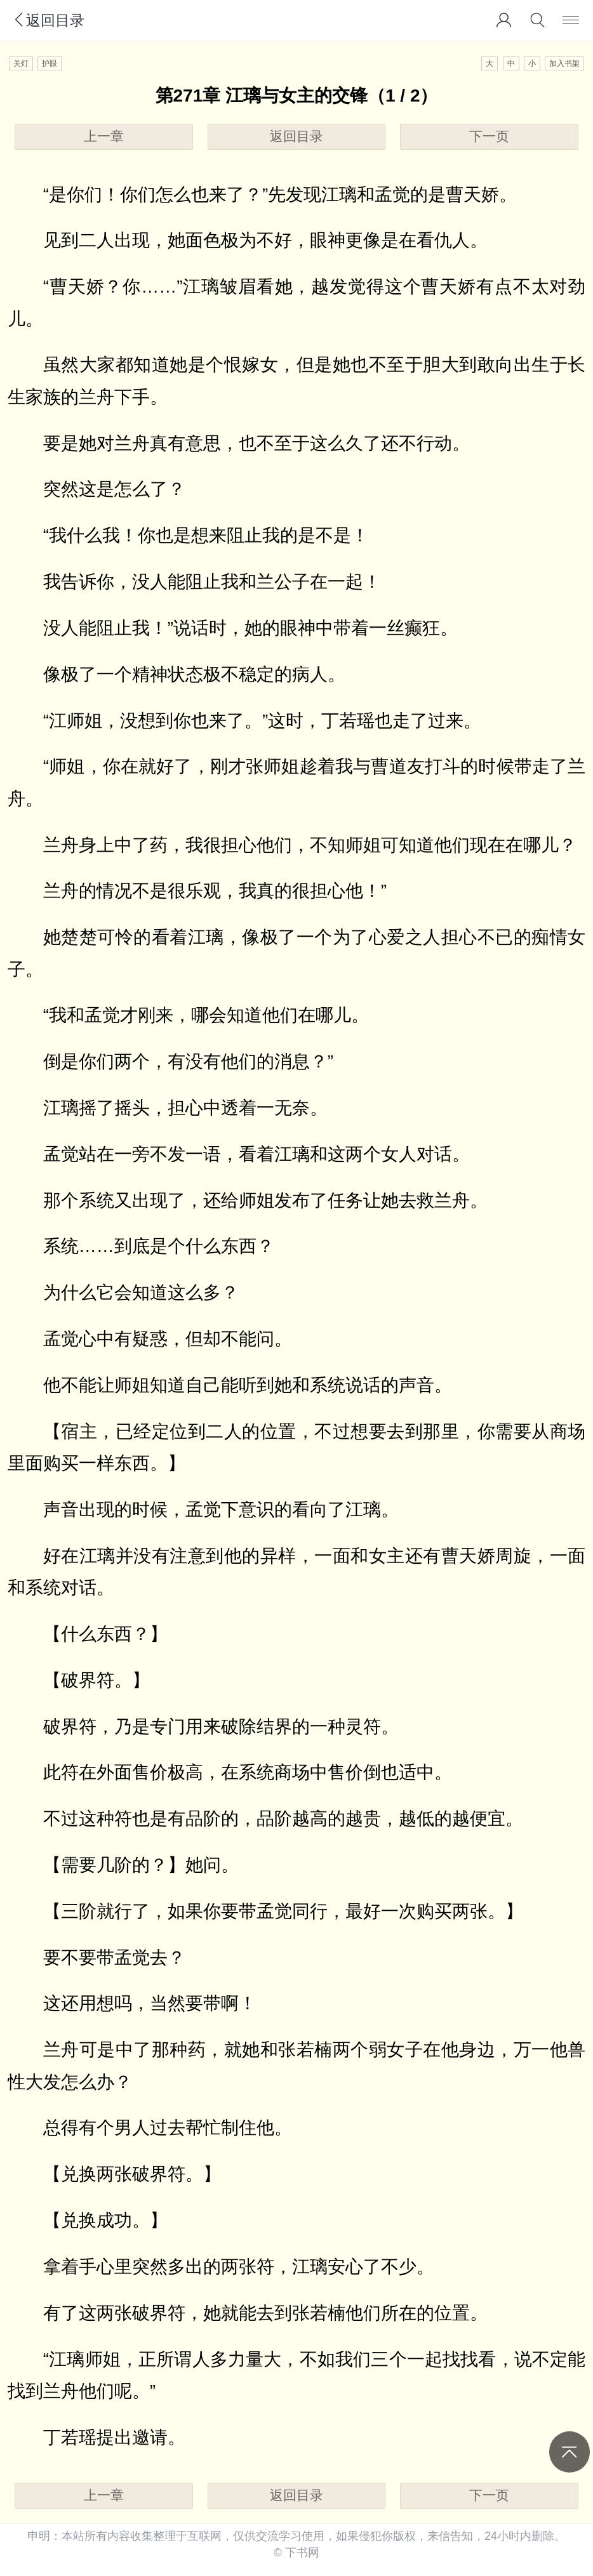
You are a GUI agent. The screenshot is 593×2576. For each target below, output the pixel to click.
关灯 (21, 63)
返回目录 (47, 20)
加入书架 (564, 63)
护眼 (49, 63)
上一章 (104, 136)
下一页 (489, 136)
